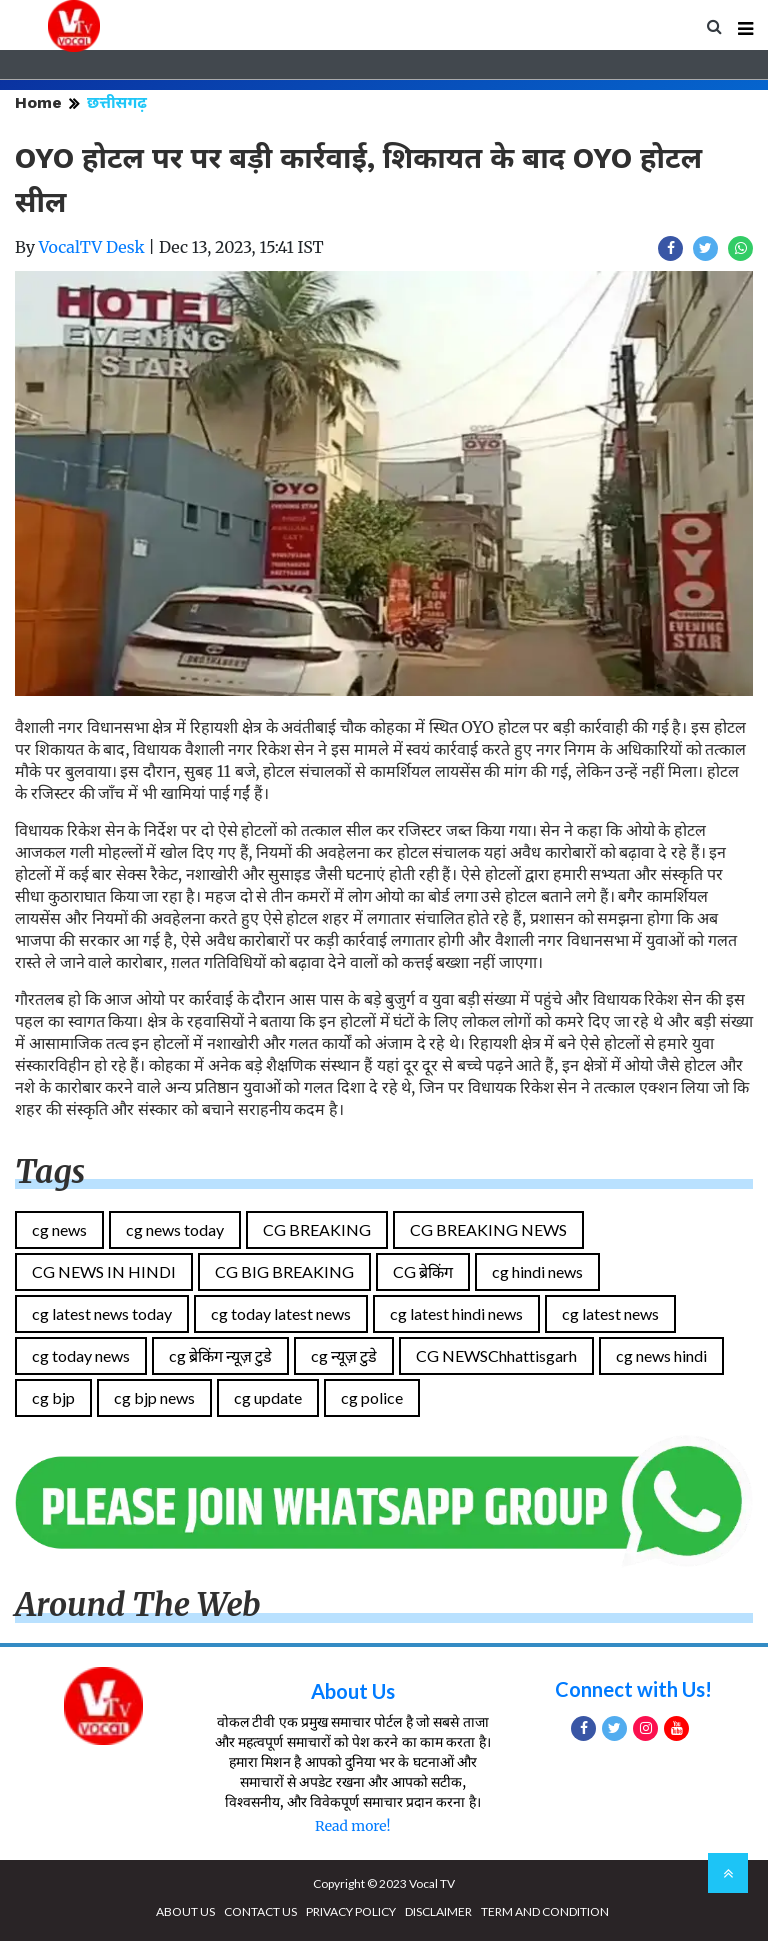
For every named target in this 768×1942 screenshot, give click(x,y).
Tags (50, 1174)
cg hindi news (537, 1273)
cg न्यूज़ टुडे (344, 1357)
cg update (268, 1399)
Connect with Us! (633, 1690)
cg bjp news (154, 1399)
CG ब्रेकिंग (423, 1273)
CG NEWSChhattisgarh (496, 1357)
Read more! (352, 1827)
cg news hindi (661, 1357)
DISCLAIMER (438, 1912)
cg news (59, 1231)
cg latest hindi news (456, 1315)
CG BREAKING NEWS (488, 1231)
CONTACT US (260, 1912)
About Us (353, 1692)
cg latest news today (102, 1315)
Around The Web (138, 1607)
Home (38, 104)
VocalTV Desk (92, 249)
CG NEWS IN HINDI (104, 1273)
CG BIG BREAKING (284, 1273)
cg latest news (610, 1315)
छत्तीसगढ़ (117, 104)
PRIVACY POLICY (351, 1912)
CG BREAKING (317, 1231)
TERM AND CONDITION (545, 1912)
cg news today (175, 1231)
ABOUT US (185, 1912)
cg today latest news (281, 1315)
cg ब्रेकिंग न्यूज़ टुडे (220, 1357)
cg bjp (53, 1399)
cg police (372, 1399)
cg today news (81, 1357)
